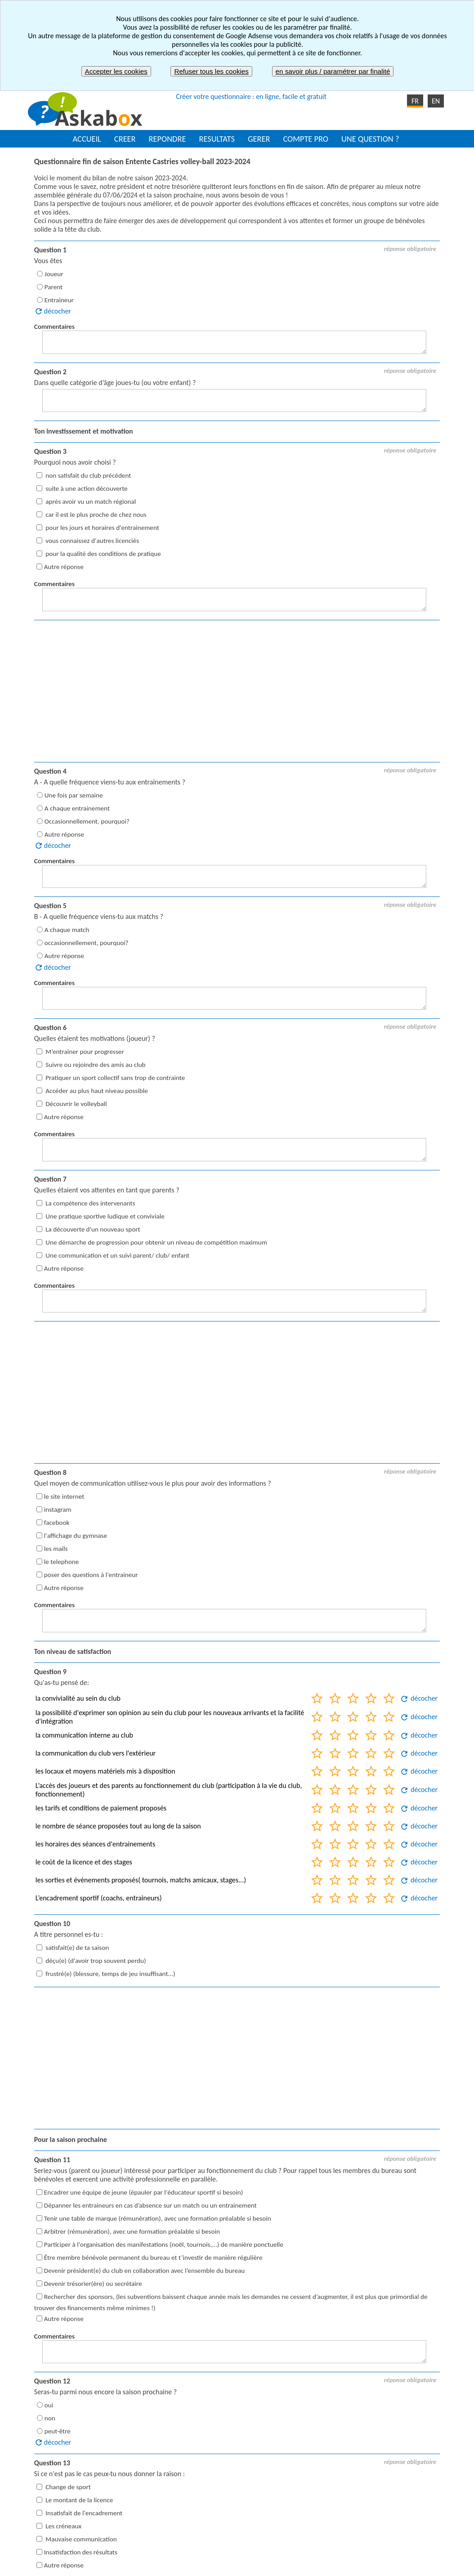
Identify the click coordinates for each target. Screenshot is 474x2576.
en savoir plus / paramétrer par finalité (333, 71)
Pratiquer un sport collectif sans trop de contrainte (114, 1078)
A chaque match (67, 930)
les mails (56, 1549)
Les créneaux (62, 2526)
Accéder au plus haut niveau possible (96, 1091)
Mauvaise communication (80, 2539)
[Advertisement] (237, 692)
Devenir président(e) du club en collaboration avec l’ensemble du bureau (144, 2271)
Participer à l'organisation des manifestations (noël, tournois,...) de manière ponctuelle (163, 2244)
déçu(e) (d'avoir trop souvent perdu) (95, 1960)
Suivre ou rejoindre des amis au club (95, 1065)
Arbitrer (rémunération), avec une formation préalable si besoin (132, 2231)
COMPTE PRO (305, 139)
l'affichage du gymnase (75, 1536)
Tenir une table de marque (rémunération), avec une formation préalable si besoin (157, 2218)
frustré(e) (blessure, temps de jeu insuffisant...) (109, 1973)
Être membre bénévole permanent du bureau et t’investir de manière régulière (153, 2257)
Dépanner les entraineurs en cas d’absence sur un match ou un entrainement (150, 2205)
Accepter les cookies (116, 71)
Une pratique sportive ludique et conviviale (104, 1216)
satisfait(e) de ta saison (76, 1947)
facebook (57, 1523)
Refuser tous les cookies (211, 71)
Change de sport (67, 2487)
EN (436, 101)
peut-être (58, 2431)
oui (49, 2405)
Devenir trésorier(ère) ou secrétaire (93, 2284)
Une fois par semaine (74, 795)
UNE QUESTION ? (370, 139)
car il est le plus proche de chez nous (95, 515)
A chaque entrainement (77, 808)
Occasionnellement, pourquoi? (87, 821)
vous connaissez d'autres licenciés (91, 541)
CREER (125, 139)
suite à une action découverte (86, 488)
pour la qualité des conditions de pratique (102, 554)
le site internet (64, 1496)
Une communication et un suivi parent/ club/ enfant (116, 1255)
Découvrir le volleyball (75, 1104)
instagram (58, 1509)
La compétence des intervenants (89, 1203)
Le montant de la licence (78, 2500)
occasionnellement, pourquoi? (87, 943)
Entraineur (59, 300)
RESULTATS (216, 139)
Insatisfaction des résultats (80, 2552)
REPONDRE (167, 139)
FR (415, 101)
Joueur (54, 274)
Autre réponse (64, 567)
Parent (54, 287)
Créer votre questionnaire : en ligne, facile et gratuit (251, 96)
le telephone (61, 1562)
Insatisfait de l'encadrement (83, 2513)
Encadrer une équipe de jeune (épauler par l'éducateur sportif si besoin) (143, 2192)
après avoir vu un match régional (90, 501)
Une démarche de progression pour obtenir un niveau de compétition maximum (155, 1242)
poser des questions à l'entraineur (91, 1575)
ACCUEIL (87, 139)
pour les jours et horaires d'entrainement (101, 528)
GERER (259, 139)
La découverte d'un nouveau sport (92, 1229)
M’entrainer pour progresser (84, 1052)
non (50, 2418)
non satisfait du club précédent (87, 475)
